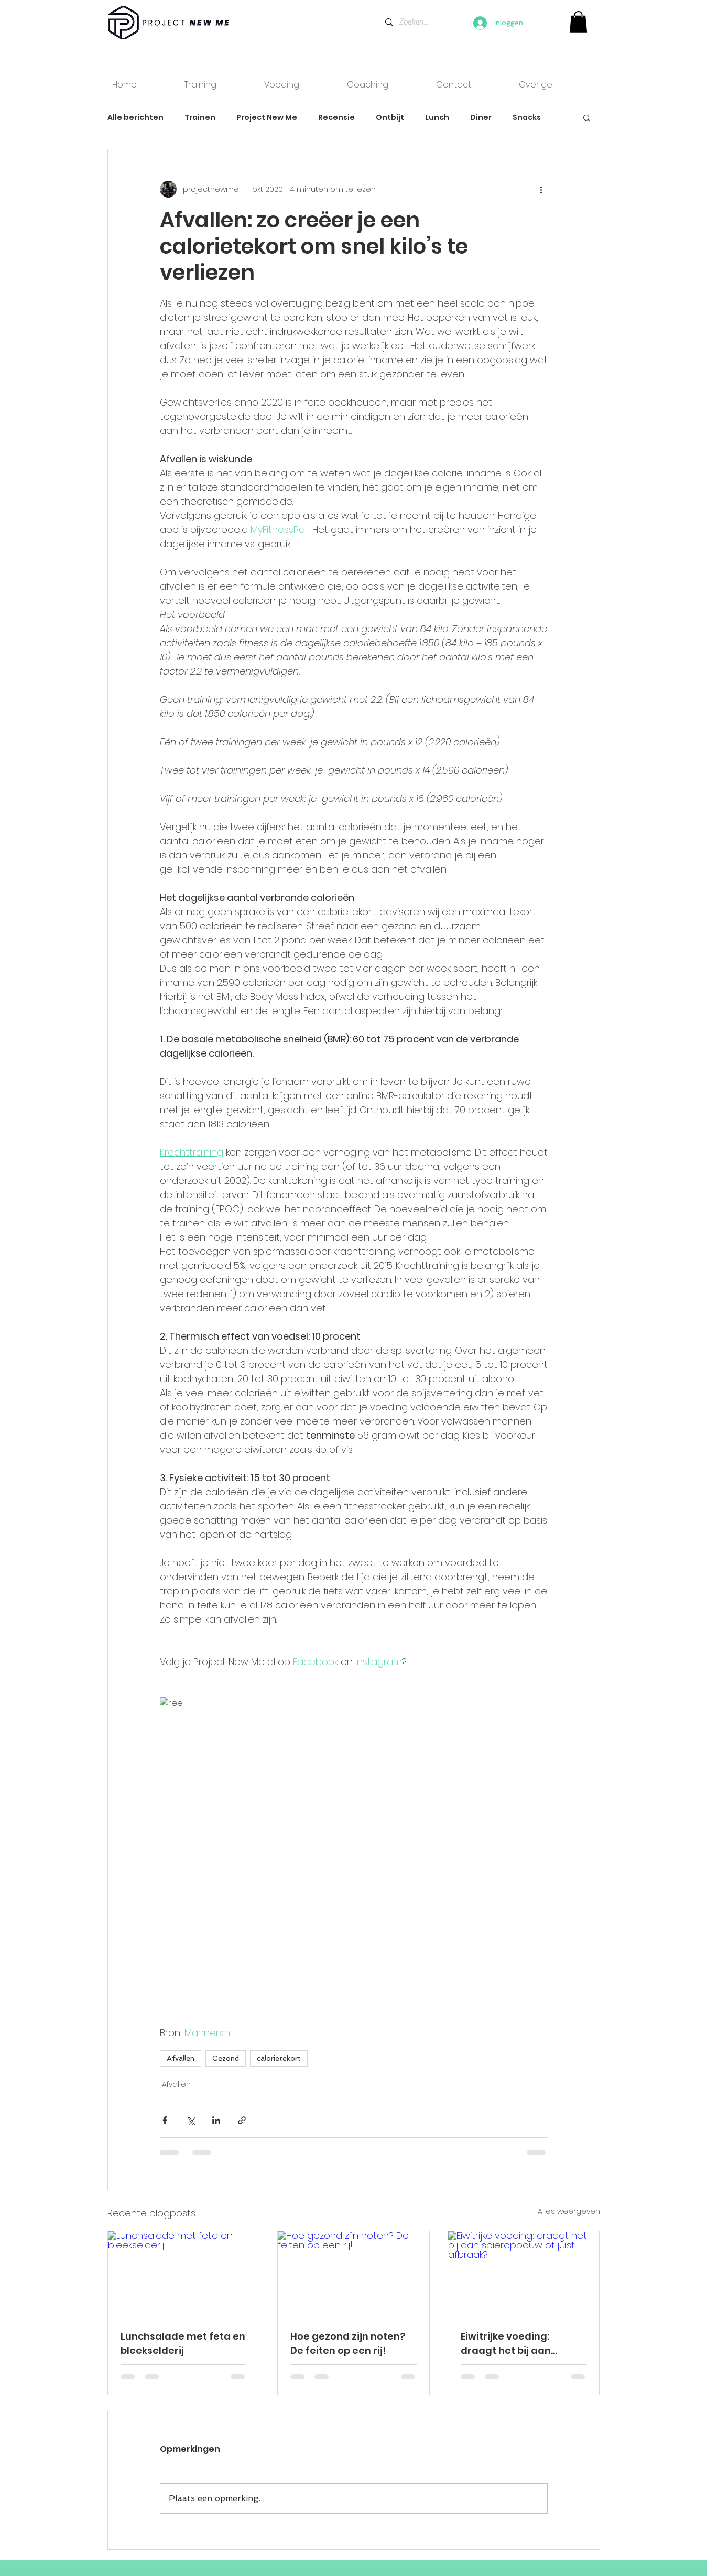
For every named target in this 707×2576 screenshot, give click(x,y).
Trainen (199, 117)
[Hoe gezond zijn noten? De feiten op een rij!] (353, 2273)
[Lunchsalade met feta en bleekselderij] (183, 2273)
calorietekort (279, 2058)
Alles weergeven (569, 2211)
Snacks (527, 117)
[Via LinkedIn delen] (216, 2120)
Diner (481, 117)
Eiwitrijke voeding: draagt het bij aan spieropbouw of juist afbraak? (511, 2343)
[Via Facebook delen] (165, 2120)
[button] (587, 117)
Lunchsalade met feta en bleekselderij (183, 2343)
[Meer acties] (541, 189)
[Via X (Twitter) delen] (190, 2120)
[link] (578, 22)
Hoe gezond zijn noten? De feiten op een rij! (347, 2343)
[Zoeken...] (414, 22)
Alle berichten (135, 117)
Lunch (437, 117)
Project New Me (266, 117)
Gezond (225, 2058)
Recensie (336, 117)
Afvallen (180, 2058)
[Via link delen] (242, 2120)
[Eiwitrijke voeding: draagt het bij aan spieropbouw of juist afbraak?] (524, 2273)
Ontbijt (390, 117)
